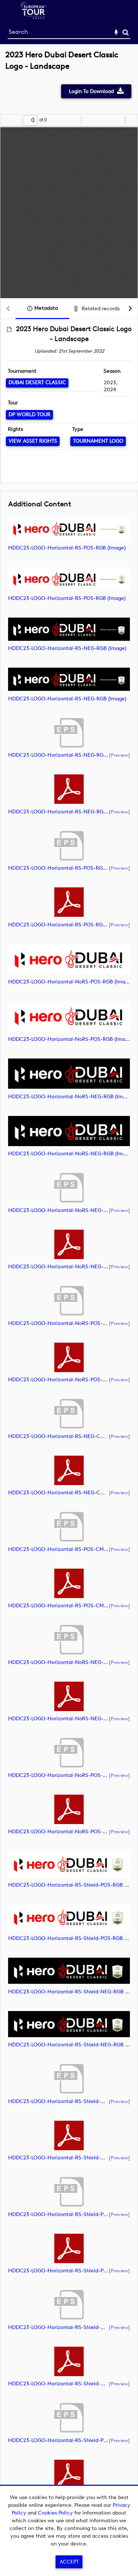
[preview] (119, 755)
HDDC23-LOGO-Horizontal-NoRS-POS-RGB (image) (70, 982)
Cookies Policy (55, 2513)
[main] (69, 1288)
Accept (69, 2562)
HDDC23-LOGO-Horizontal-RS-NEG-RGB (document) (72, 755)
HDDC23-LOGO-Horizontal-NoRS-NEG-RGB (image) (70, 1096)
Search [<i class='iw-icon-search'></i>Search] (126, 32)
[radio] (118, 120)
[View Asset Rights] (33, 441)
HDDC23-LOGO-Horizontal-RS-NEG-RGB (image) (67, 648)
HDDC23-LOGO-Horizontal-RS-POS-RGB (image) (66, 548)
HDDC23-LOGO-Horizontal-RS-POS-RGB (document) (72, 868)
